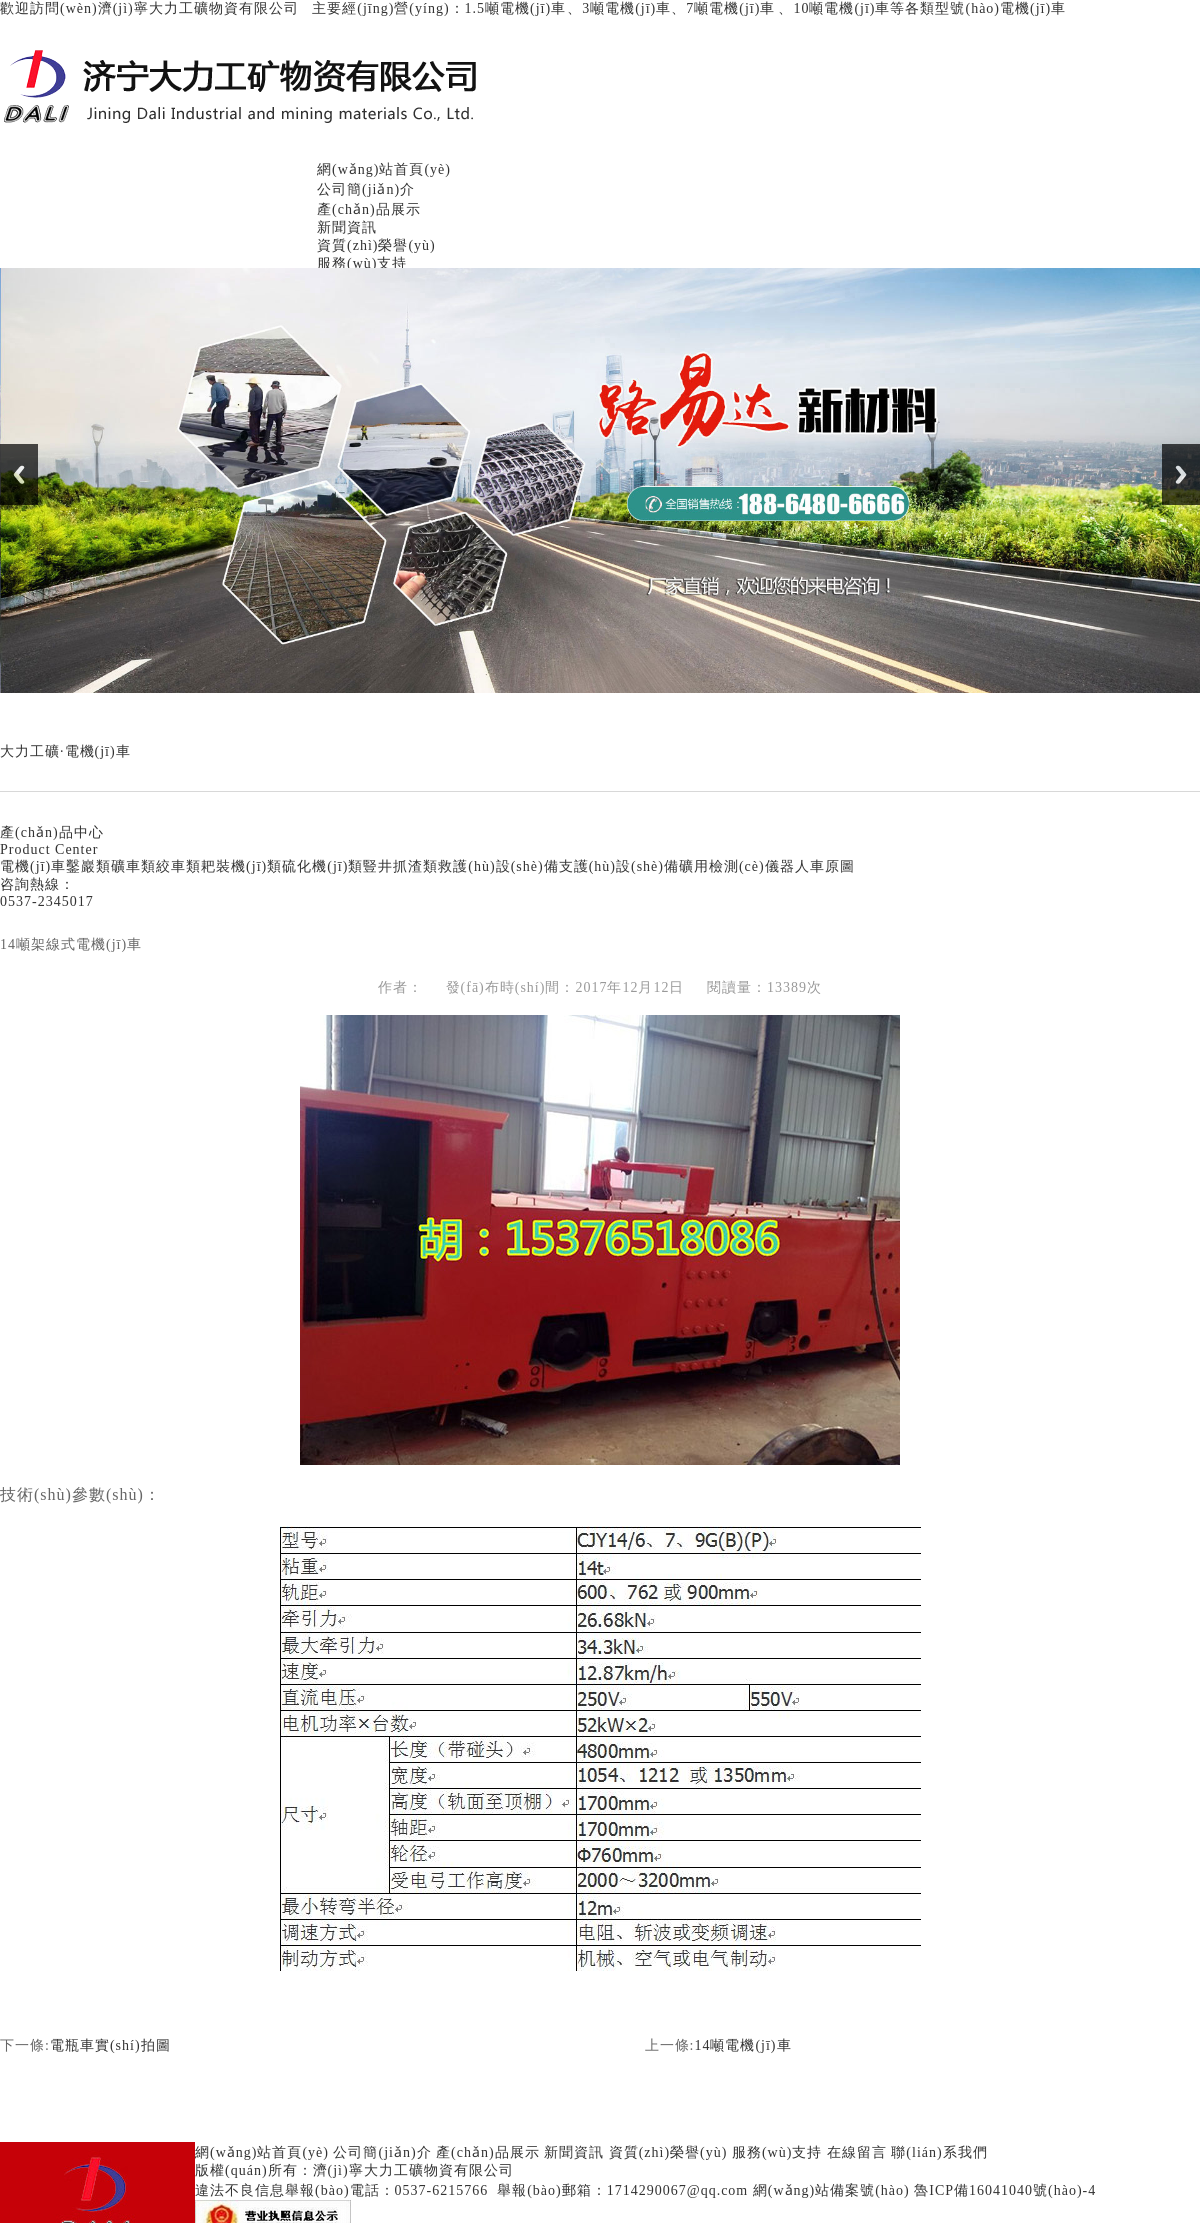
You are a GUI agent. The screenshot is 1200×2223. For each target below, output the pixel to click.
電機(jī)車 (33, 866)
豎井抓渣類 (400, 866)
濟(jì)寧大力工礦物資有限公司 (413, 2170)
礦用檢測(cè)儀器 (737, 866)
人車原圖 (825, 866)
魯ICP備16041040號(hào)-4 (1005, 2190)
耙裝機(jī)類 (241, 866)
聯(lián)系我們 (939, 2152)
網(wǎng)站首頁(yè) (384, 169)
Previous (19, 474)
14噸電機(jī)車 (742, 2045)
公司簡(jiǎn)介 (366, 189)
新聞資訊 (347, 227)
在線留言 (857, 2152)
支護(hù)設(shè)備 (619, 866)
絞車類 (178, 866)
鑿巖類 (88, 866)
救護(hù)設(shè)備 (498, 866)
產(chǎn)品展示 (369, 209)
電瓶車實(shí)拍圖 (110, 2045)
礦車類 (133, 866)
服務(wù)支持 (362, 263)
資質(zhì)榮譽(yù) (376, 245)
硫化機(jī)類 (322, 866)
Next (1181, 474)
